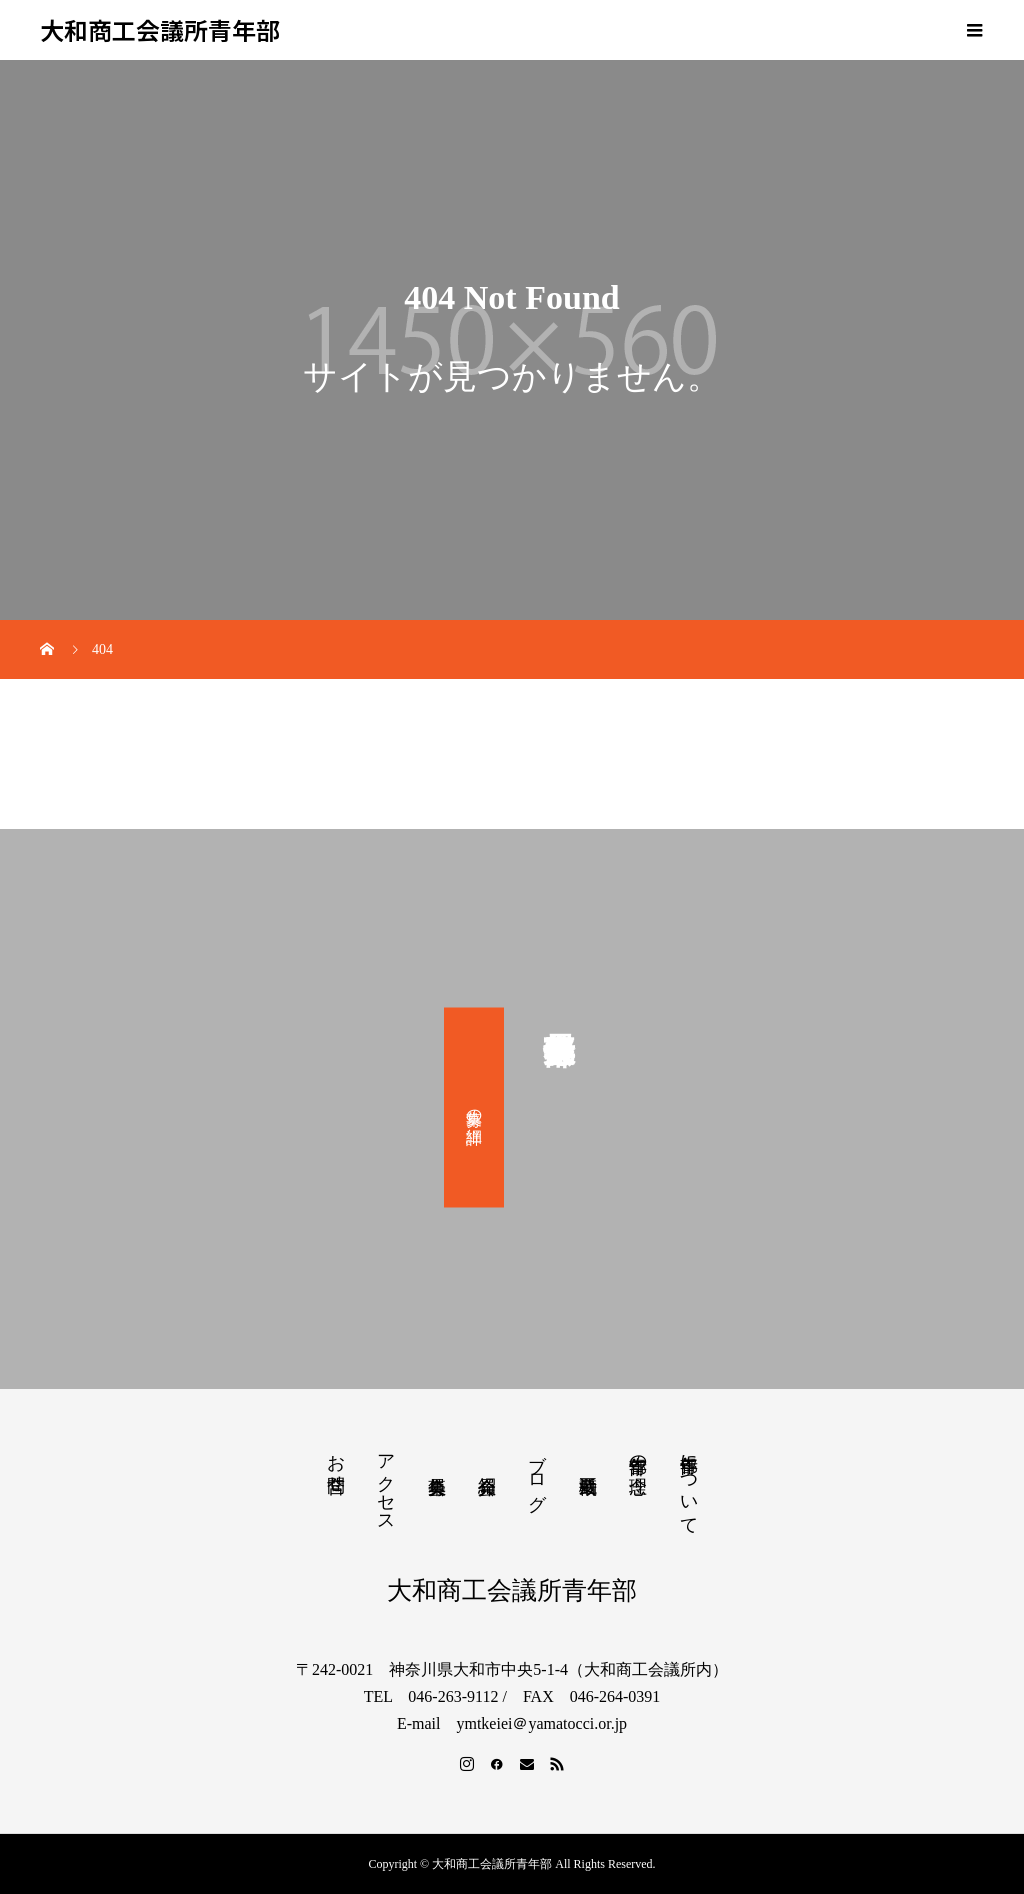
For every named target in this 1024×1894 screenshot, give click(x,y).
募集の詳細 (474, 1107)
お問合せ (336, 1463)
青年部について (689, 1484)
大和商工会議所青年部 (160, 30)
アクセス (386, 1483)
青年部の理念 (638, 1453)
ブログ (537, 1472)
